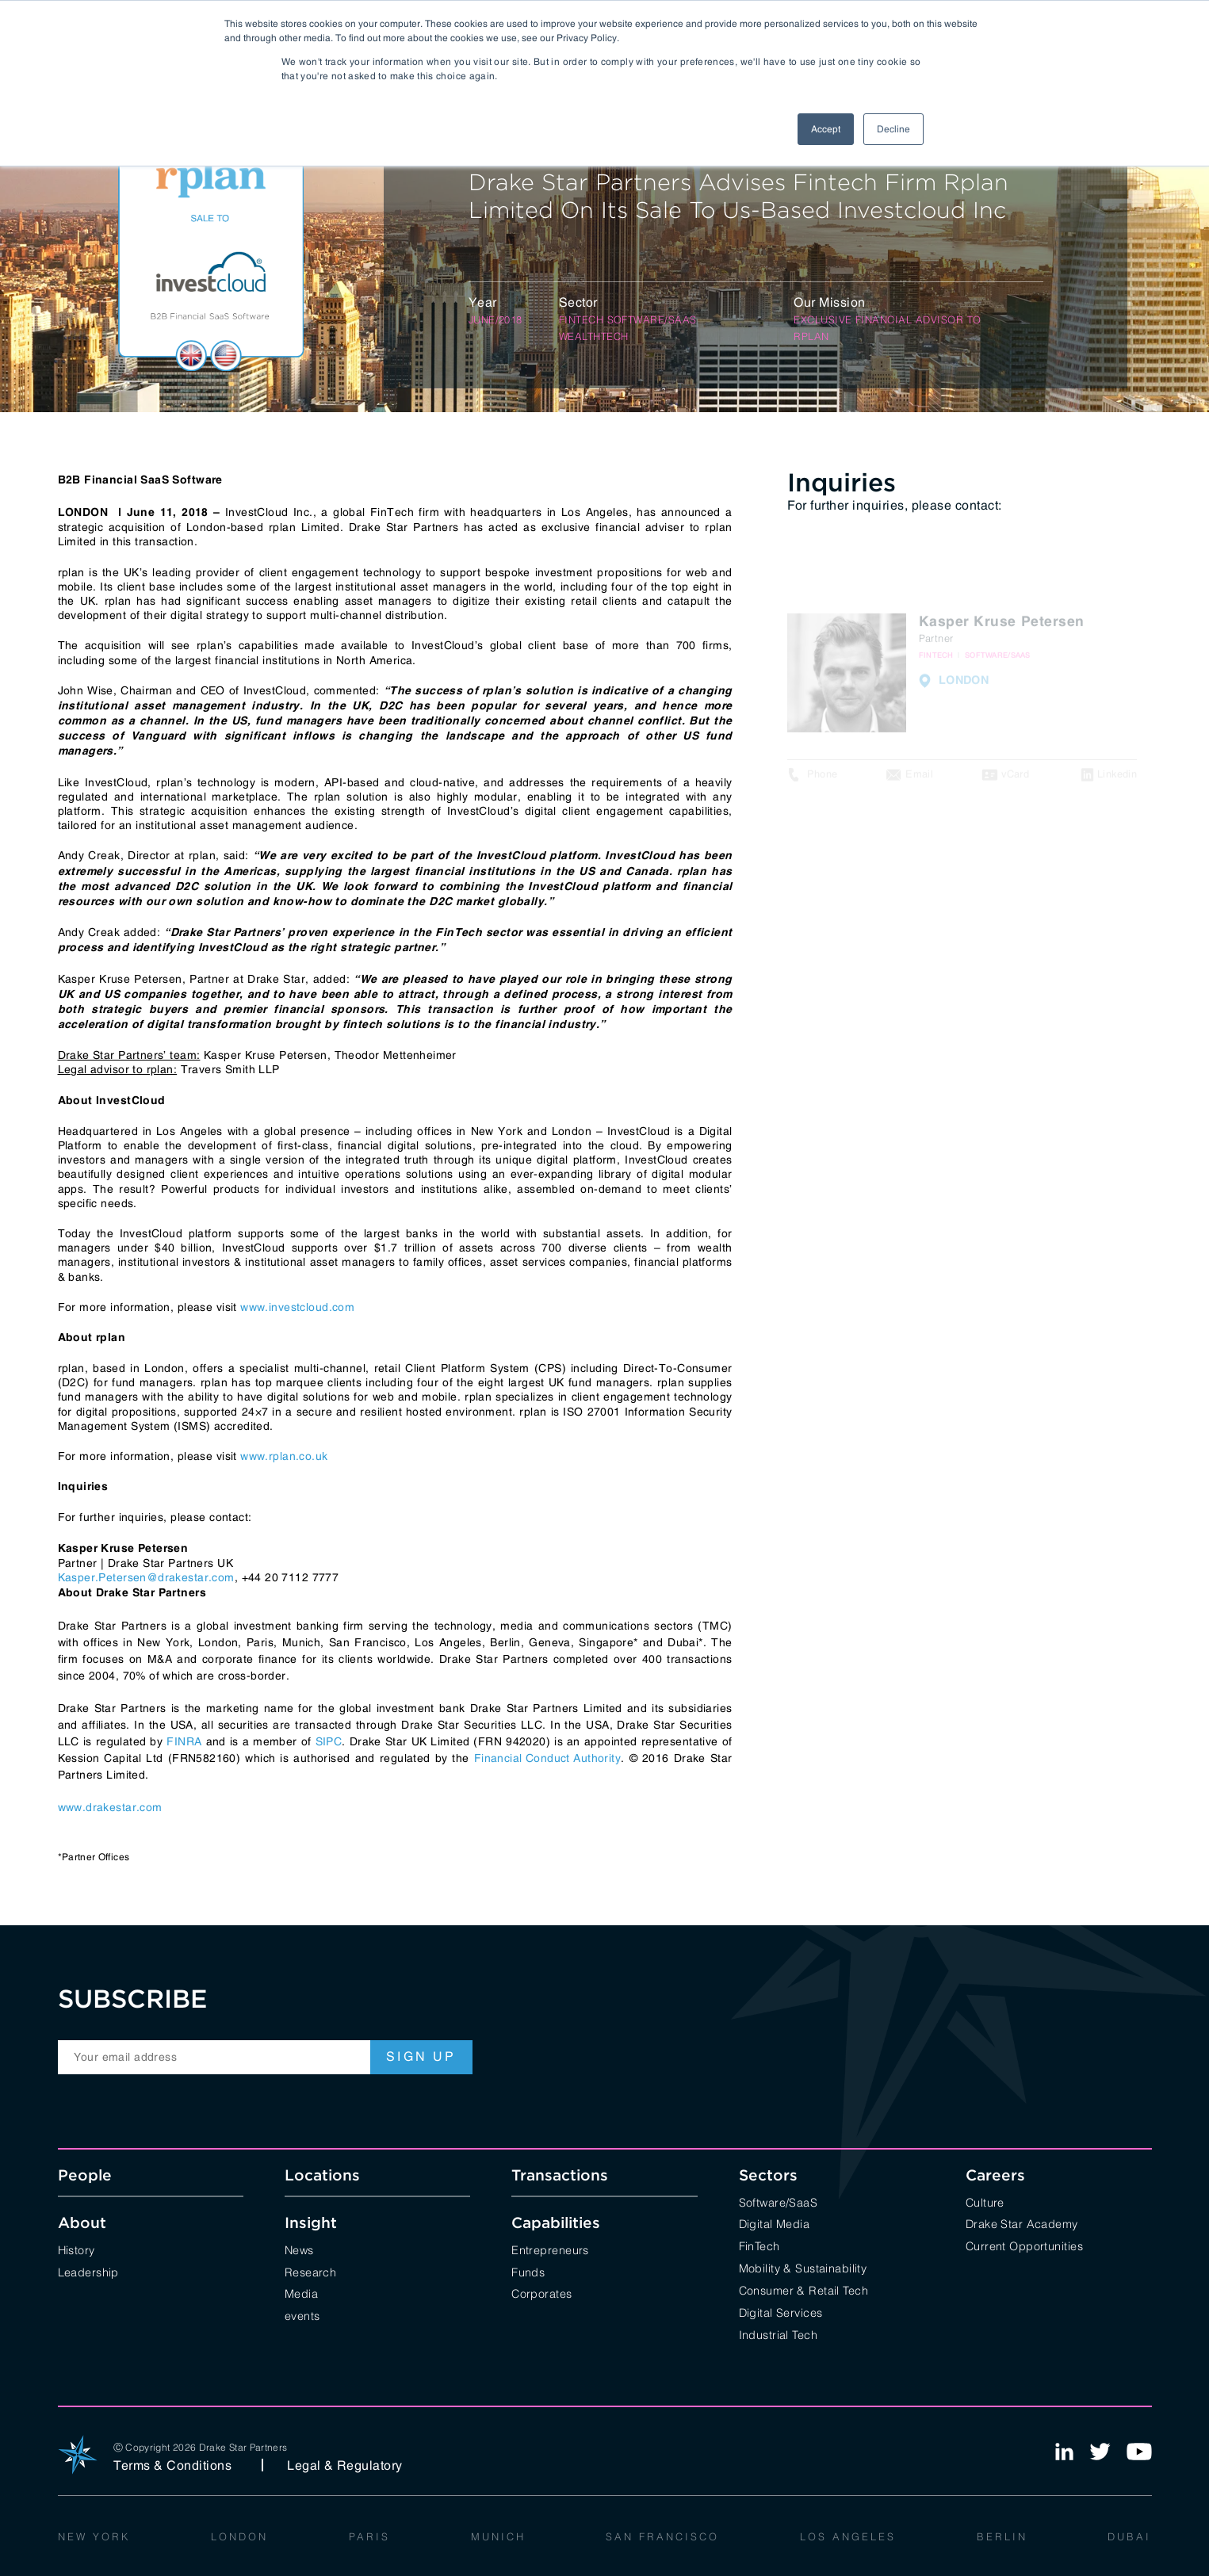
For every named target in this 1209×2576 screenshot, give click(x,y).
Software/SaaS (778, 2201)
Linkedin (1117, 779)
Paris (369, 2535)
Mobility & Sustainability (803, 2267)
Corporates (541, 2292)
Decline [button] (893, 129)
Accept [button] (825, 129)
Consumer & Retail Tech (804, 2289)
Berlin (1002, 2535)
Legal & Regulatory (345, 2465)
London (239, 2535)
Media (301, 2292)
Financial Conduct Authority (547, 1758)
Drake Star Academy (1022, 2223)
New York (94, 2535)
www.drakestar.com (110, 1807)
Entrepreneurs (550, 2249)
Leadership (88, 2271)
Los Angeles (848, 2535)
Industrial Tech (778, 2334)
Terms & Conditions (172, 2465)
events (302, 2315)
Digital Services (781, 2311)
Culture (985, 2201)
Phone (822, 779)
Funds (528, 2271)
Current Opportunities (1024, 2245)
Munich (498, 2535)
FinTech (759, 2245)
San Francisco (662, 2535)
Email (919, 779)
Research (310, 2271)
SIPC (329, 1741)
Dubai (1129, 2535)
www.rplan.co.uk (283, 1456)
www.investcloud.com (297, 1307)
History (76, 2249)
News (299, 2249)
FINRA (183, 1741)
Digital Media (774, 2223)
